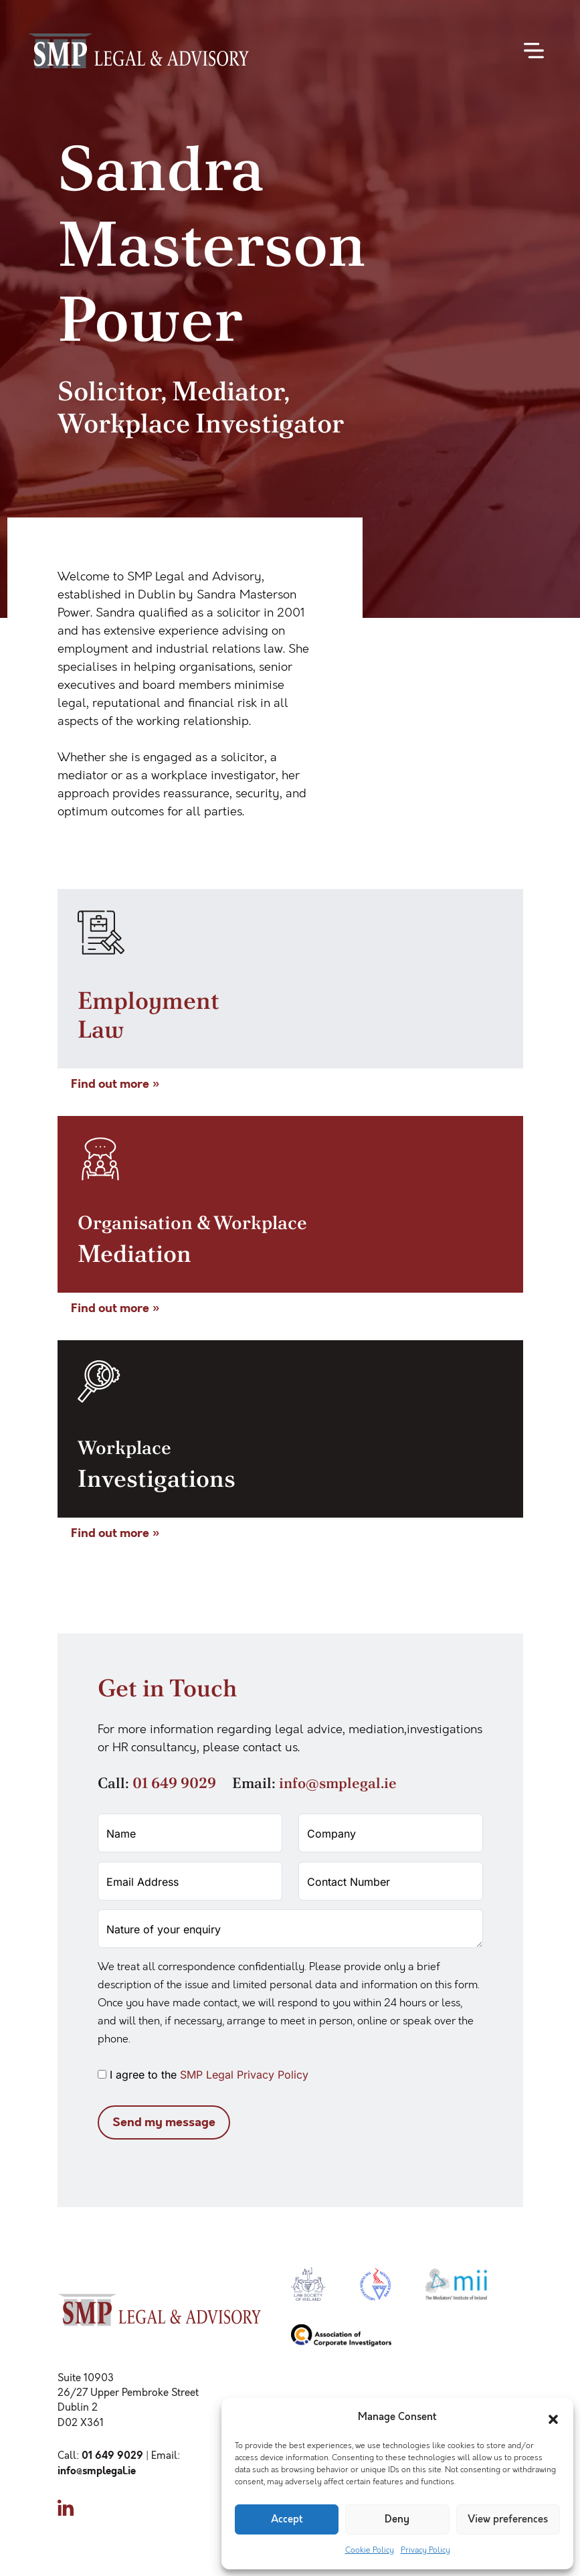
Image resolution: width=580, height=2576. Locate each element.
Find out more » (115, 1084)
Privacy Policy (425, 2550)
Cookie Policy (369, 2550)
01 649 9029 (174, 1783)
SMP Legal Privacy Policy (244, 2074)
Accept (287, 2519)
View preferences (508, 2519)
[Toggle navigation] (534, 51)
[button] (553, 2417)
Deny (397, 2519)
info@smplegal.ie (338, 1783)
